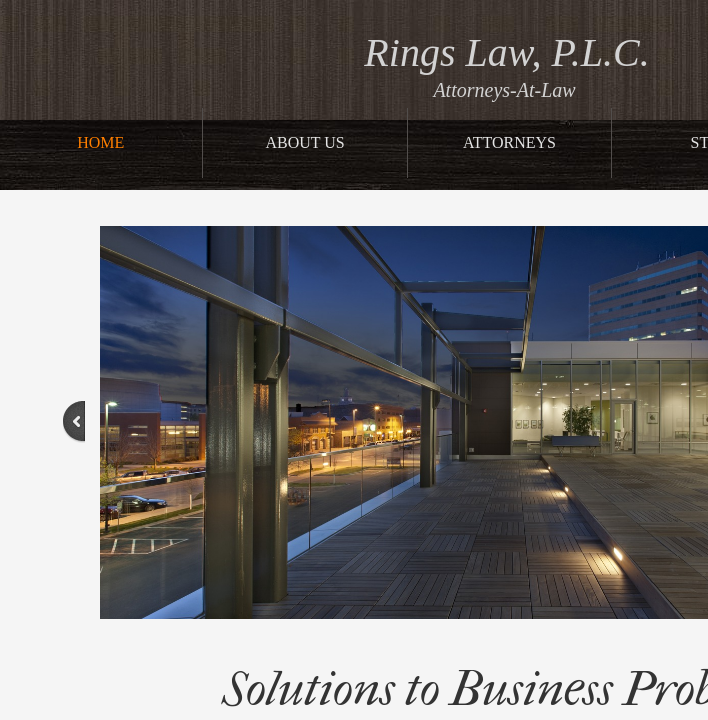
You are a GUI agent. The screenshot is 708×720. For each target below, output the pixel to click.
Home (100, 142)
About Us (304, 142)
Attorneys (509, 142)
